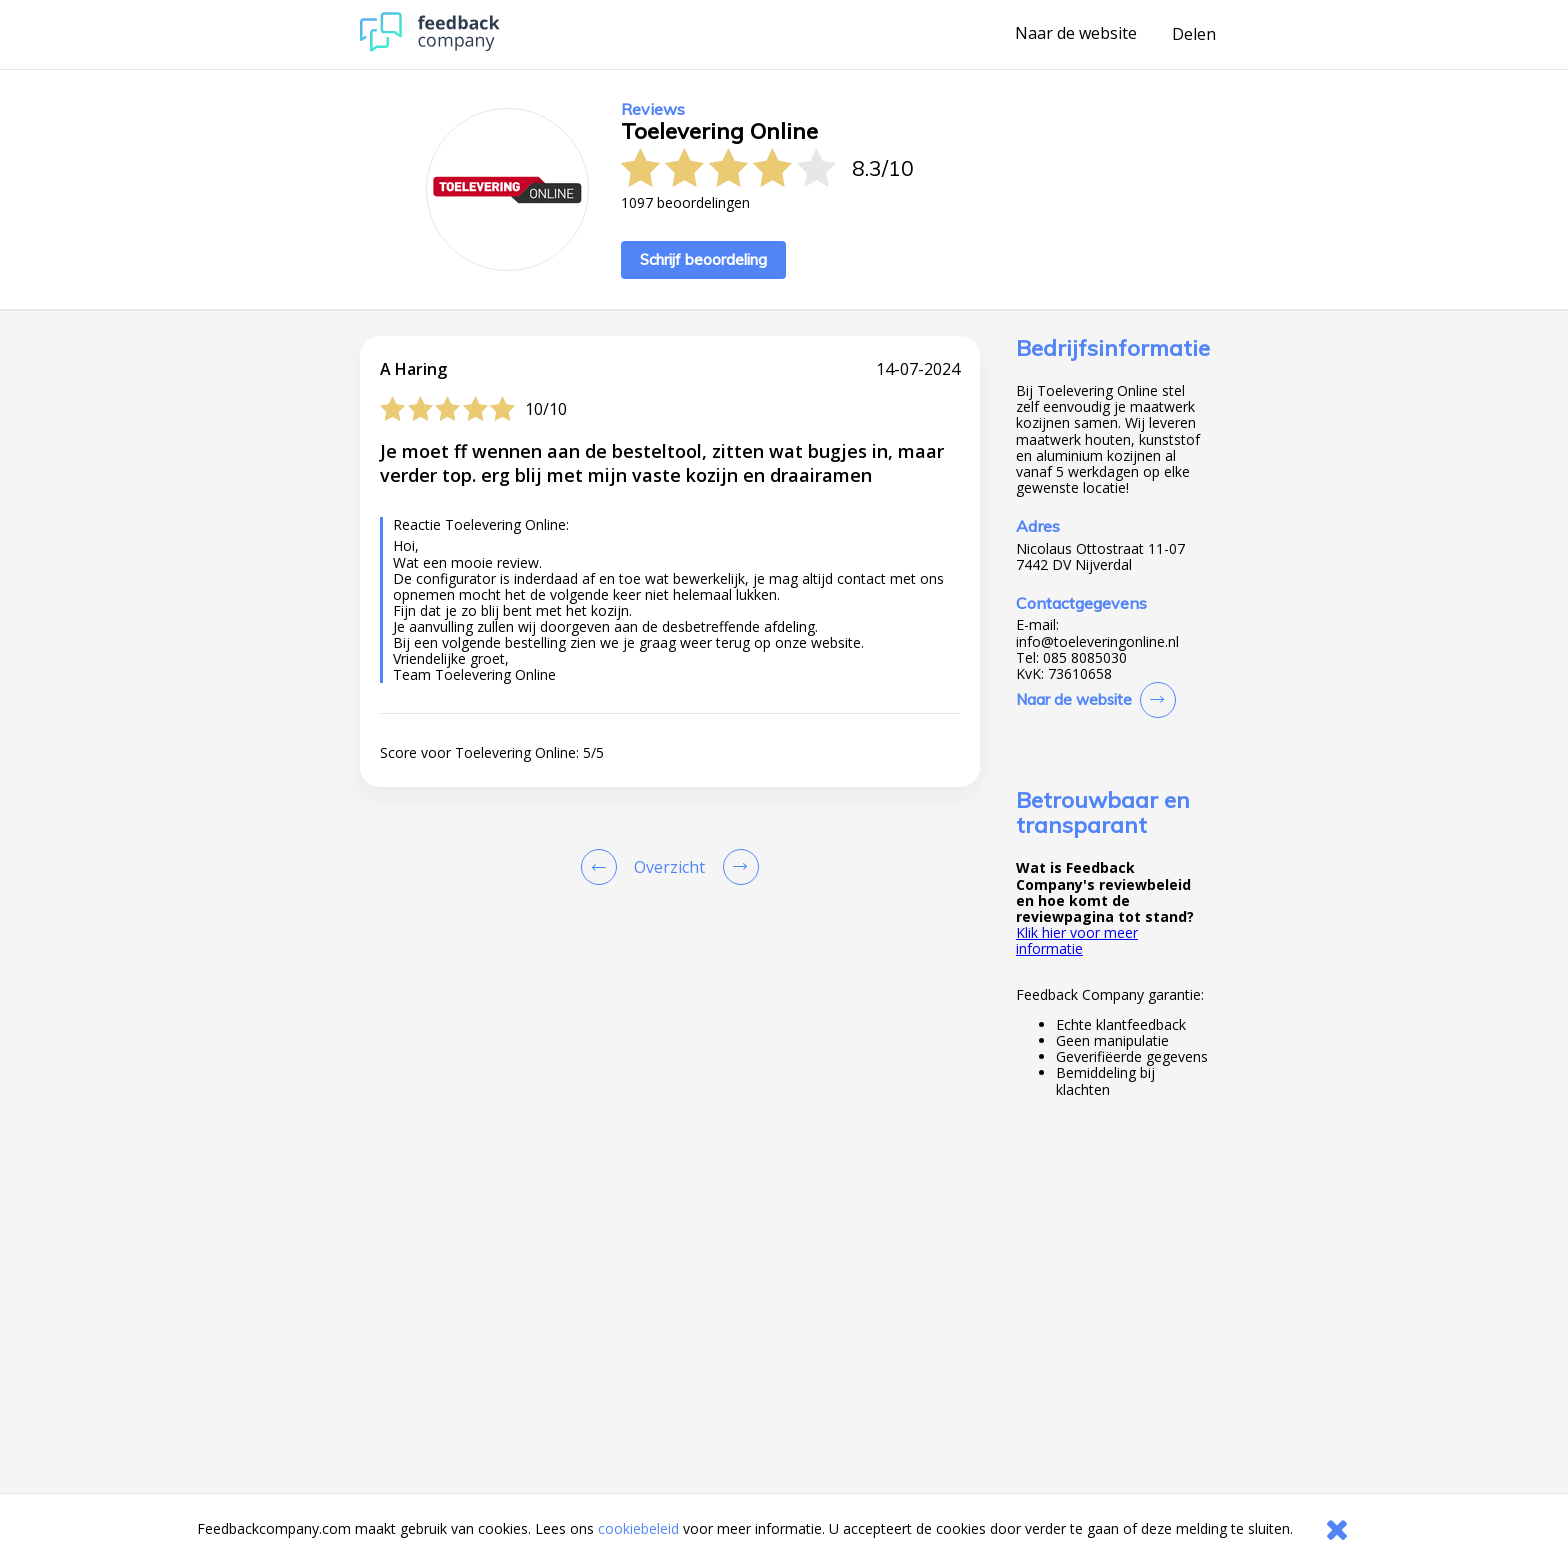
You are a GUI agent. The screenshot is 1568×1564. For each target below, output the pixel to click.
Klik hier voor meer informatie (1077, 940)
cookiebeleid (638, 1528)
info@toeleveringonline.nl (1097, 642)
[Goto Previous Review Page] (603, 867)
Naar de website (1076, 34)
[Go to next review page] (737, 867)
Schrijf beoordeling (703, 259)
